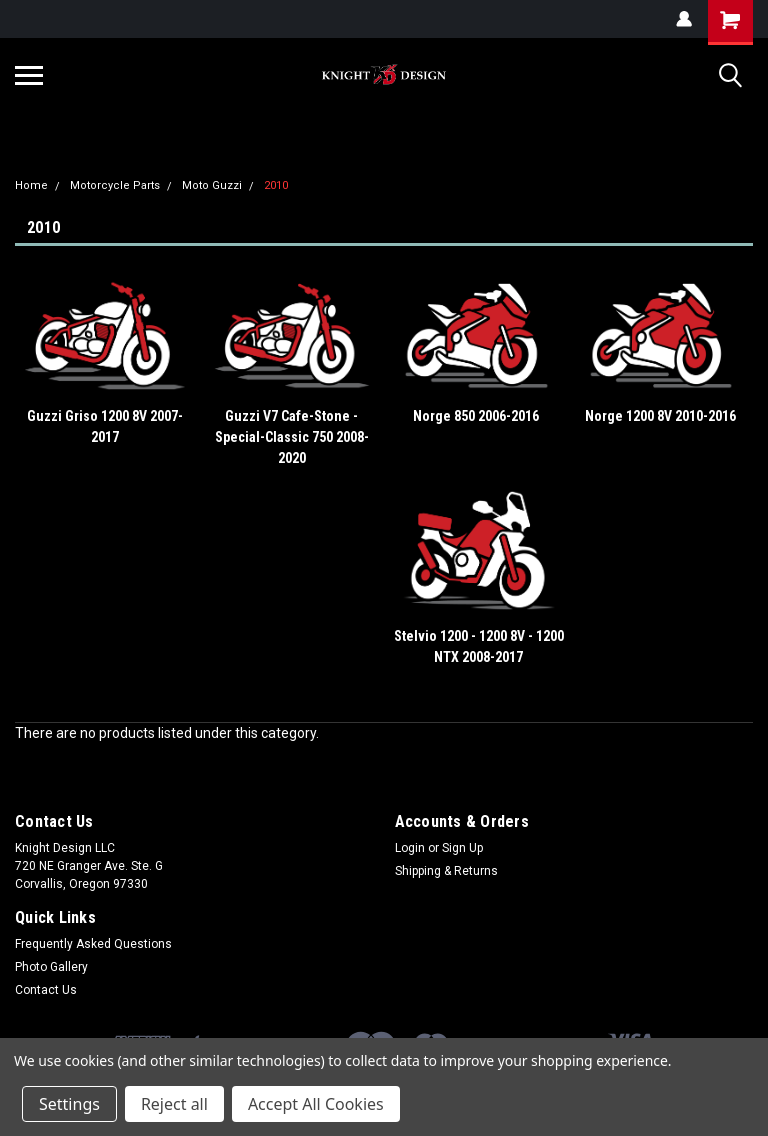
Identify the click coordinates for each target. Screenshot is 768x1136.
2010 (276, 185)
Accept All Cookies (316, 1104)
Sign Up (462, 848)
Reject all (174, 1104)
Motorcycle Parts (115, 185)
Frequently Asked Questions (93, 944)
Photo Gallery (51, 967)
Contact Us (46, 990)
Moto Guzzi (212, 185)
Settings (69, 1104)
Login (410, 848)
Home (31, 185)
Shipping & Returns (446, 871)
